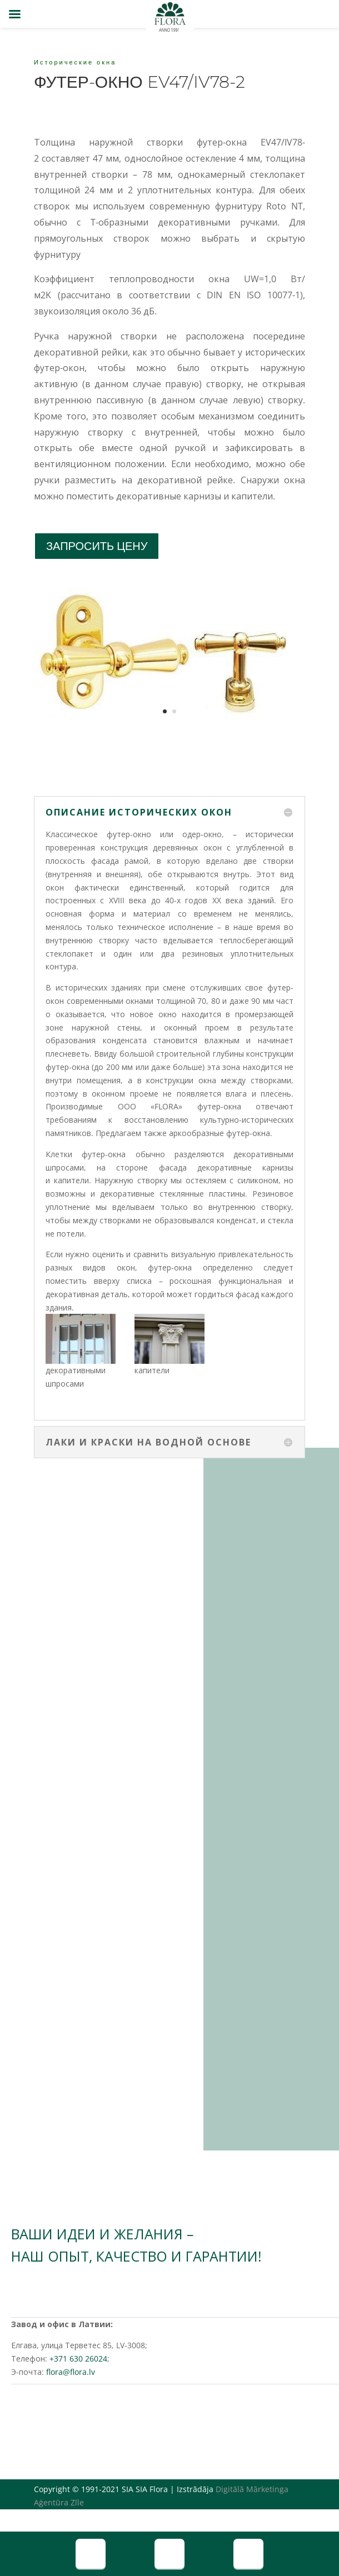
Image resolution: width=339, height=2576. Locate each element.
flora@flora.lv (70, 2372)
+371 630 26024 (78, 2358)
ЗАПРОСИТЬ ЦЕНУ (96, 546)
